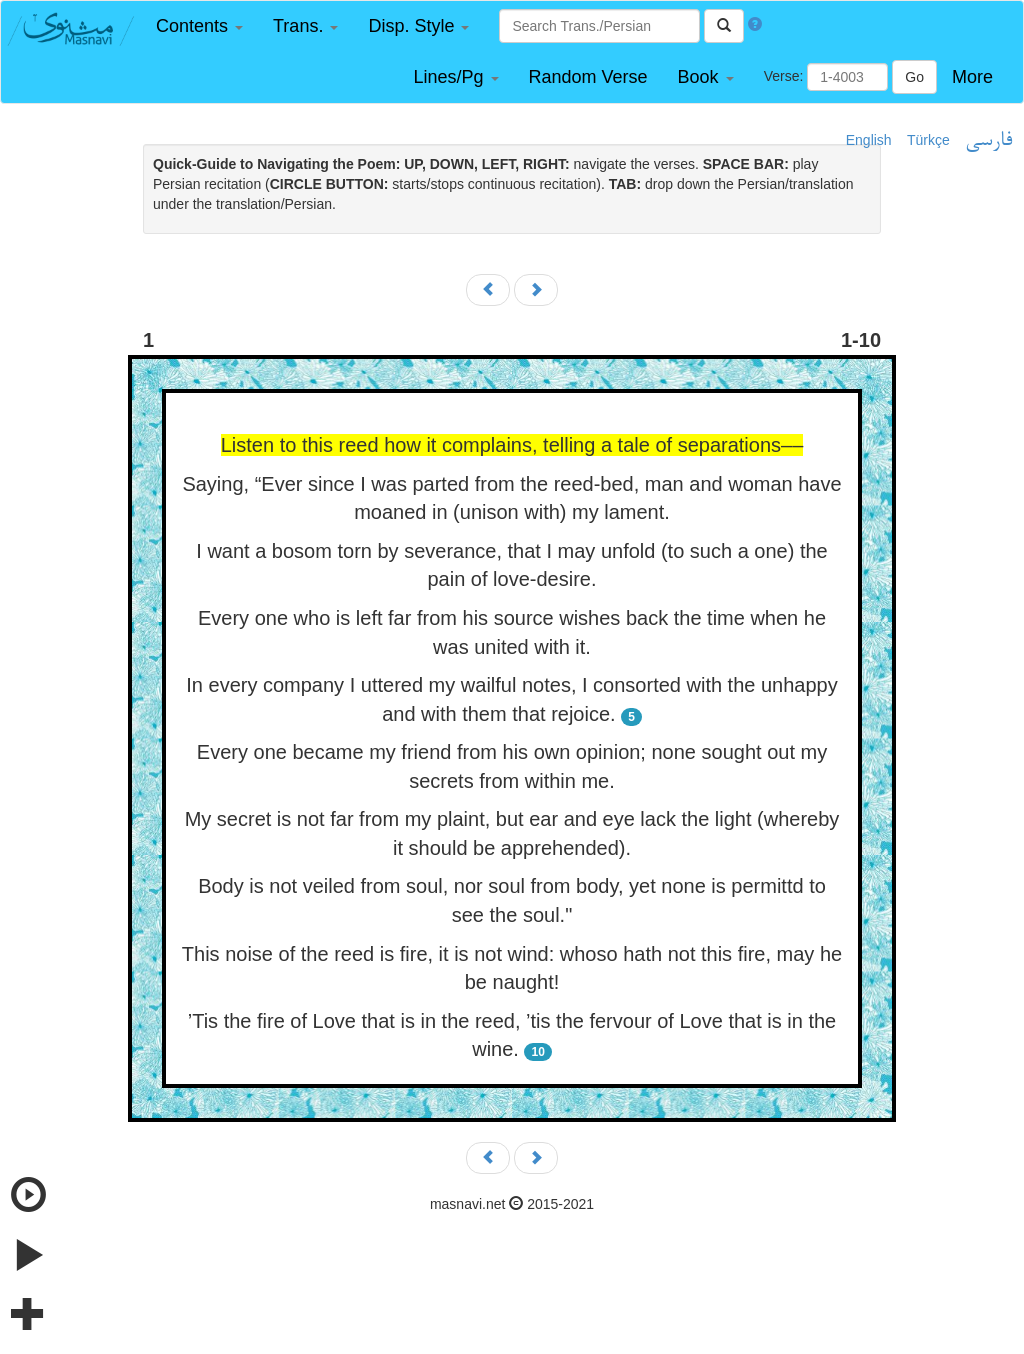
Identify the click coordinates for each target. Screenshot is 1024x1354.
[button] (199, 26)
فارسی (988, 141)
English (869, 140)
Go (914, 77)
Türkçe (928, 140)
